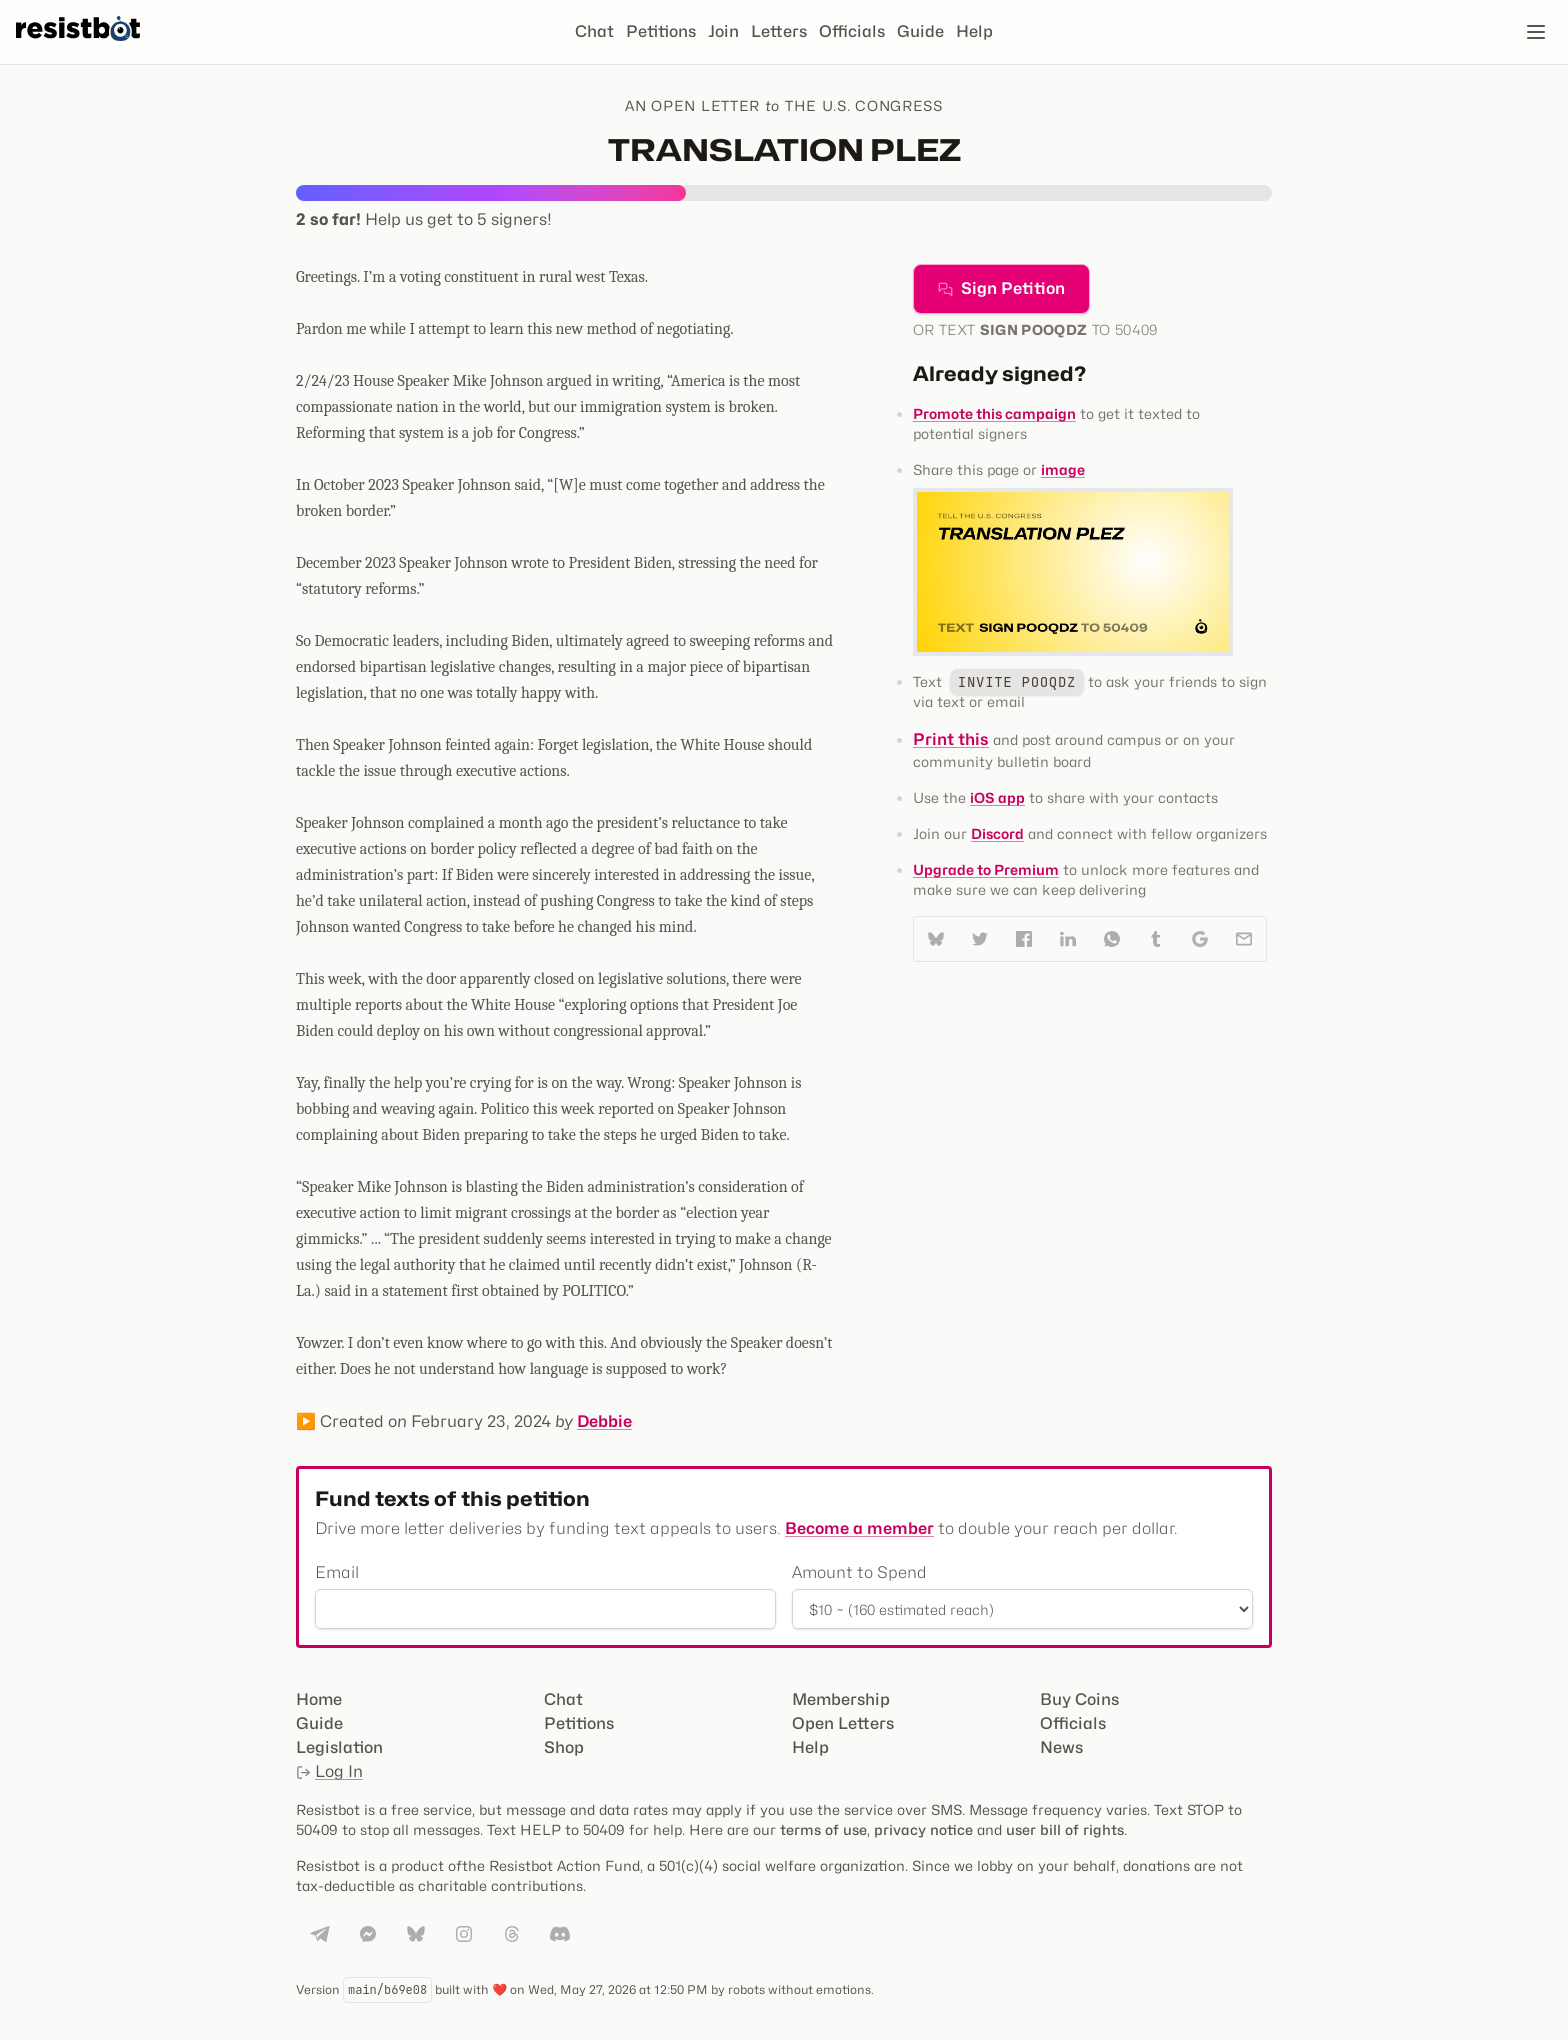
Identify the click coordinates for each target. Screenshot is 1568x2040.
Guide (920, 31)
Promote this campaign (994, 413)
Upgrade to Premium (986, 869)
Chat (594, 31)
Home (319, 1699)
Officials (852, 31)
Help (974, 31)
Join (723, 31)
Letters (779, 31)
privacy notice (923, 1829)
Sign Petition (1001, 288)
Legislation (339, 1747)
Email (337, 1572)
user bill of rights (1065, 1829)
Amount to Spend (859, 1572)
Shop (564, 1747)
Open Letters (843, 1723)
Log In (329, 1771)
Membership (841, 1699)
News (1061, 1747)
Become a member (859, 1528)
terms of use (823, 1829)
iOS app (997, 797)
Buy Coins (1079, 1699)
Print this (951, 739)
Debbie (604, 1421)
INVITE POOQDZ (1017, 682)
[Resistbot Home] (78, 48)
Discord (997, 833)
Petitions (661, 31)
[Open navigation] (1536, 32)
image (1063, 469)
